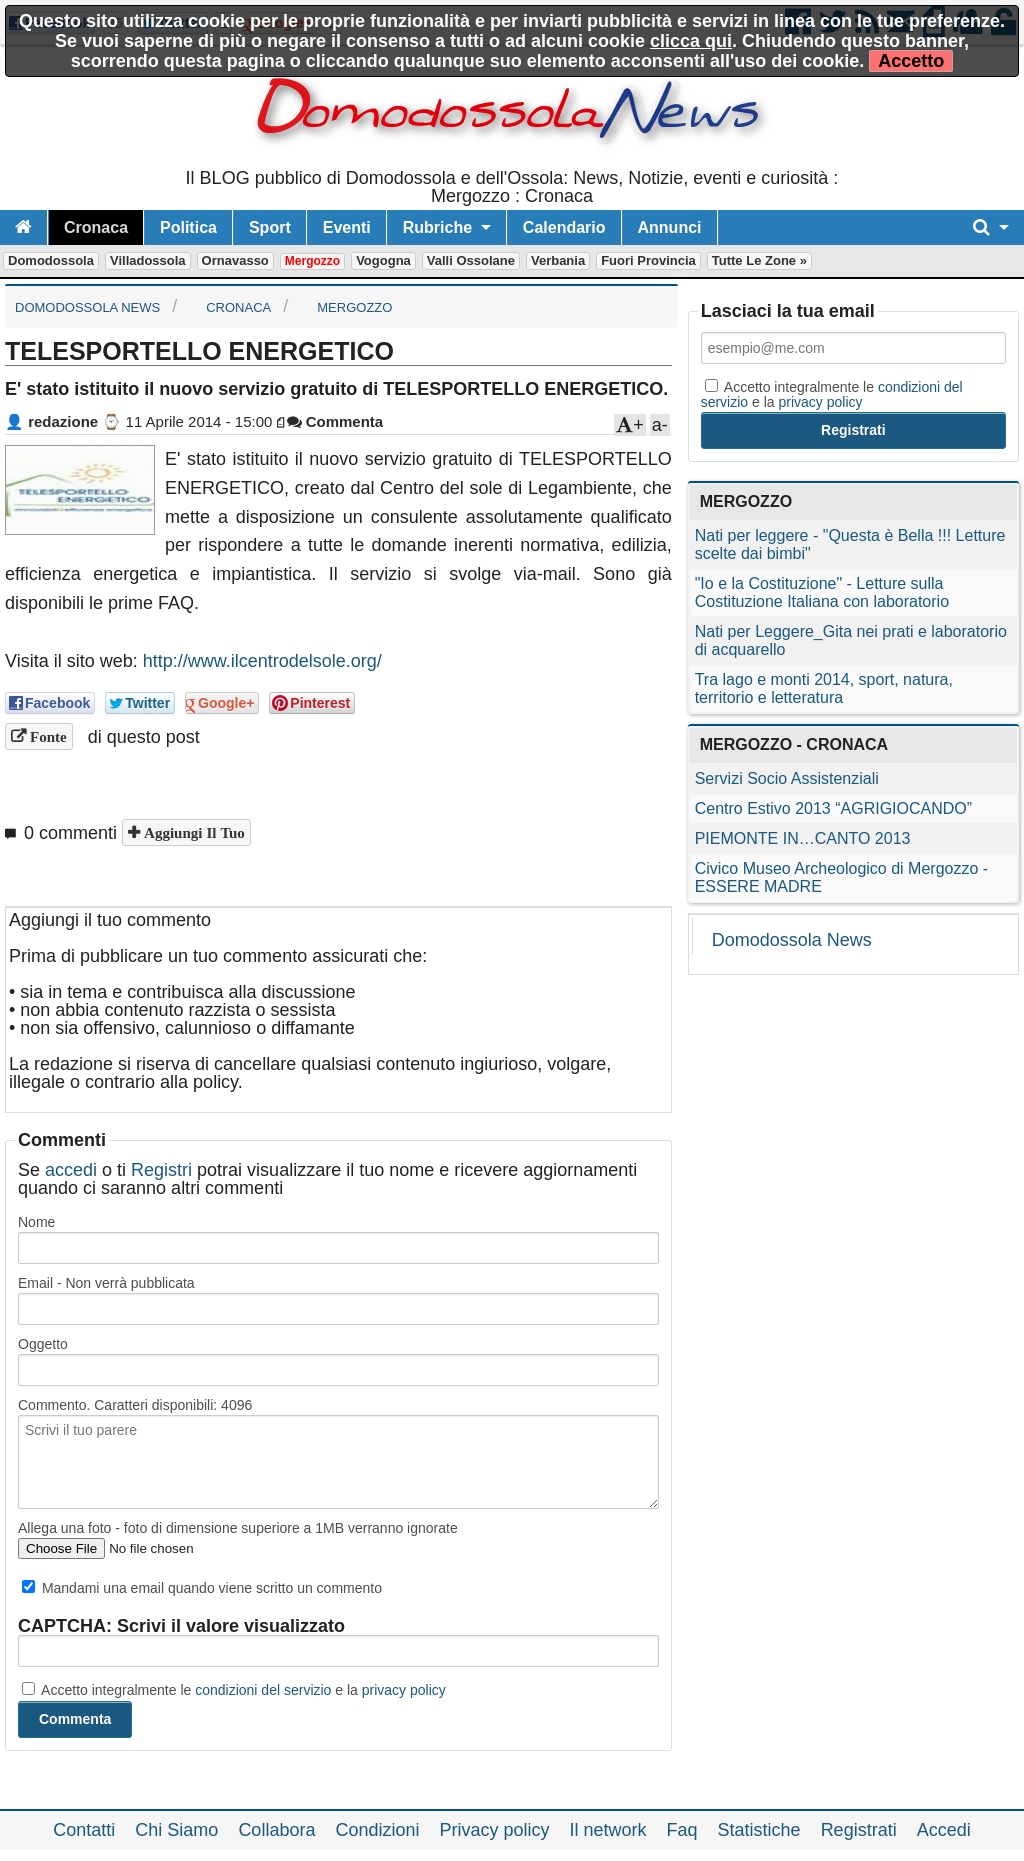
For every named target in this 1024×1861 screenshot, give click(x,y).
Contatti (84, 1830)
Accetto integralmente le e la (234, 1690)
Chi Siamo (176, 1830)
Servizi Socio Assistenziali (787, 778)
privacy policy (404, 1690)
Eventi (347, 227)
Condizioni (377, 1830)
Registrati (859, 1830)
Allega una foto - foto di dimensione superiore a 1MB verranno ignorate (238, 1528)
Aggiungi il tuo (192, 832)
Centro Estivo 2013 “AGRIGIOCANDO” (833, 808)
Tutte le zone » (759, 260)
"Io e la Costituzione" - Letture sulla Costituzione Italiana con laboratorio (822, 592)
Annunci (670, 227)
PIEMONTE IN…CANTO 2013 (803, 838)
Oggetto (43, 1344)
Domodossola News (792, 940)
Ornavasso (235, 260)
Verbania (558, 260)
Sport (270, 227)
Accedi (944, 1830)
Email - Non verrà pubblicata (106, 1283)
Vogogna (383, 260)
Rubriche (437, 227)
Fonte (46, 736)
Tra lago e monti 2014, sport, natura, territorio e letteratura (824, 688)
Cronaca (96, 227)
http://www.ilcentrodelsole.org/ (262, 661)
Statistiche (759, 1830)
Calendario (564, 227)
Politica (188, 227)
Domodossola (51, 260)
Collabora (276, 1830)
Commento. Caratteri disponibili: (135, 1405)
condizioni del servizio (263, 1690)
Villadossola (148, 260)
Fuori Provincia (648, 260)
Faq (682, 1830)
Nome (36, 1222)
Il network (608, 1830)
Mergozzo (312, 261)
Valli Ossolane (471, 260)
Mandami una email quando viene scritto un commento (202, 1588)
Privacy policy (494, 1830)
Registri (161, 1170)
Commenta (335, 421)
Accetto (911, 61)
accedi (71, 1170)
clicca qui (691, 41)
